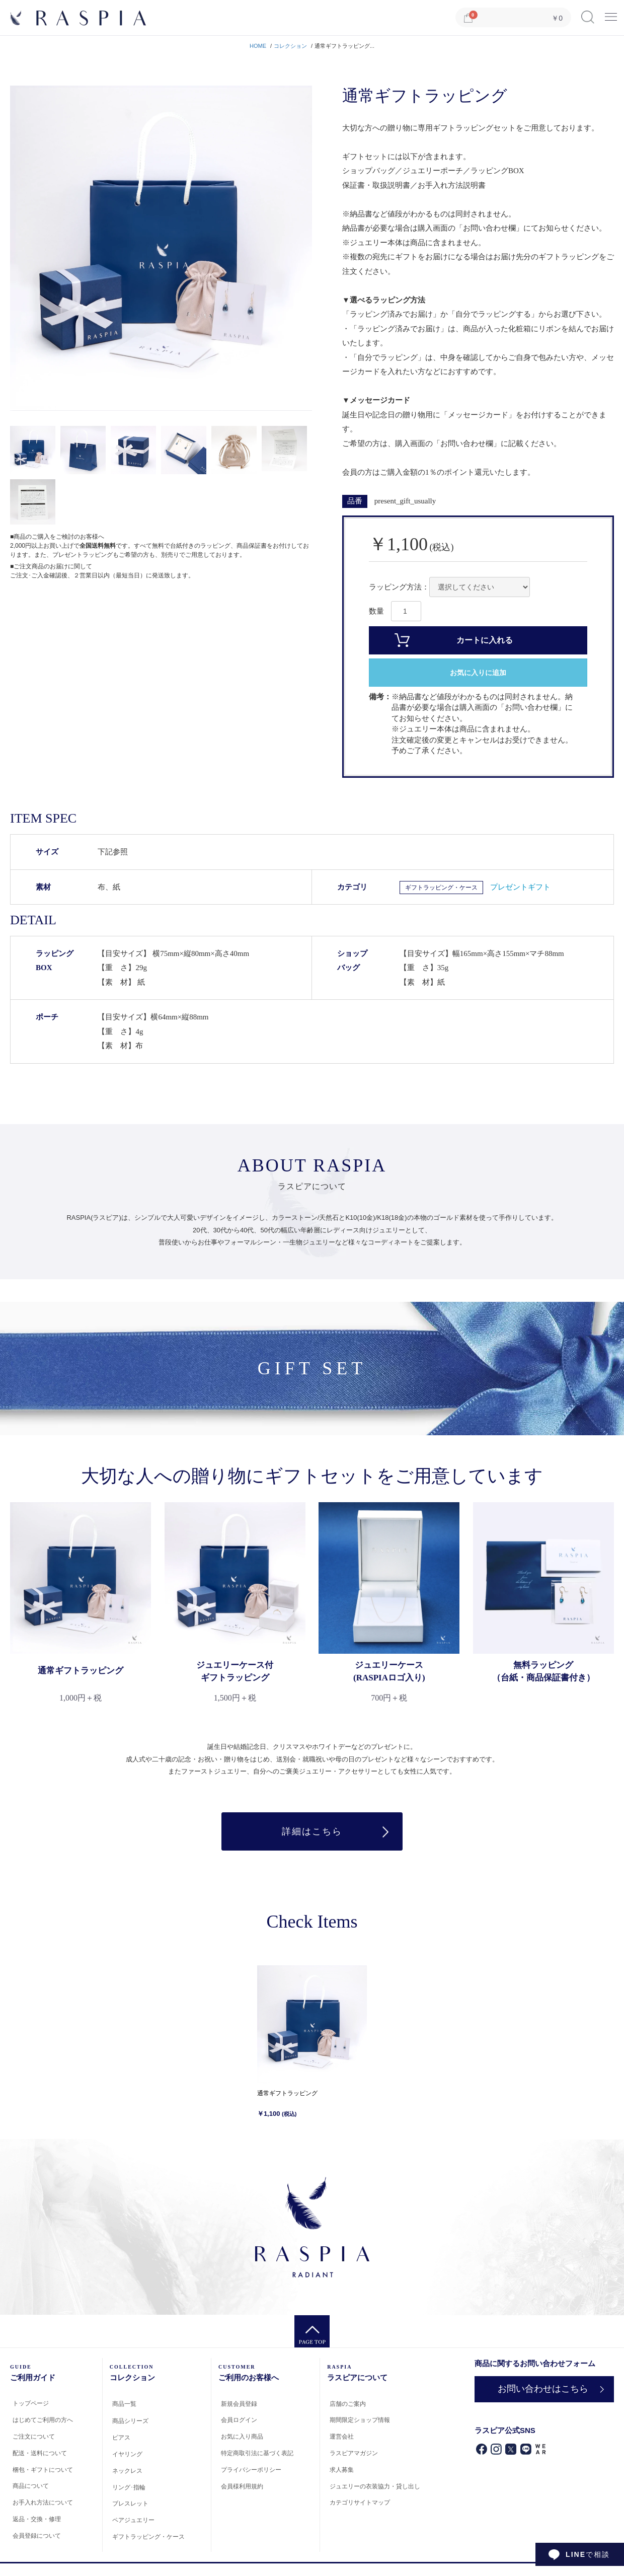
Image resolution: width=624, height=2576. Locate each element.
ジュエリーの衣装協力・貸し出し (375, 2486)
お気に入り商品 (242, 2436)
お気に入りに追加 (478, 673)
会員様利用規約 (242, 2486)
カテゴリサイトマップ (360, 2502)
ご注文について (34, 2436)
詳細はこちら (312, 1831)
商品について (31, 2485)
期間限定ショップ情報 (360, 2419)
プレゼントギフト (520, 887)
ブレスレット (130, 2503)
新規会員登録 (239, 2403)
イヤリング (127, 2454)
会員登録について (37, 2535)
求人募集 (342, 2469)
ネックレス (127, 2470)
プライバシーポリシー (251, 2469)
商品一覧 (124, 2403)
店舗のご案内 (348, 2403)
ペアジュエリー (133, 2520)
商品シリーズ (130, 2420)
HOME (258, 46)
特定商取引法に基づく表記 (257, 2453)
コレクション (290, 46)
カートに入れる (484, 640)
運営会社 (342, 2436)
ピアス (121, 2437)
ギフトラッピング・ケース (441, 887)
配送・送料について (40, 2453)
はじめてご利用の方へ (43, 2419)
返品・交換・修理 (37, 2519)
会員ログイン (239, 2419)
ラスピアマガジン (354, 2453)
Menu (610, 13)
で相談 (588, 2554)
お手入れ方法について (43, 2502)
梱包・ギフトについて (43, 2469)
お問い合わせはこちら (543, 2389)
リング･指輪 (128, 2487)
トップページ (31, 2403)
